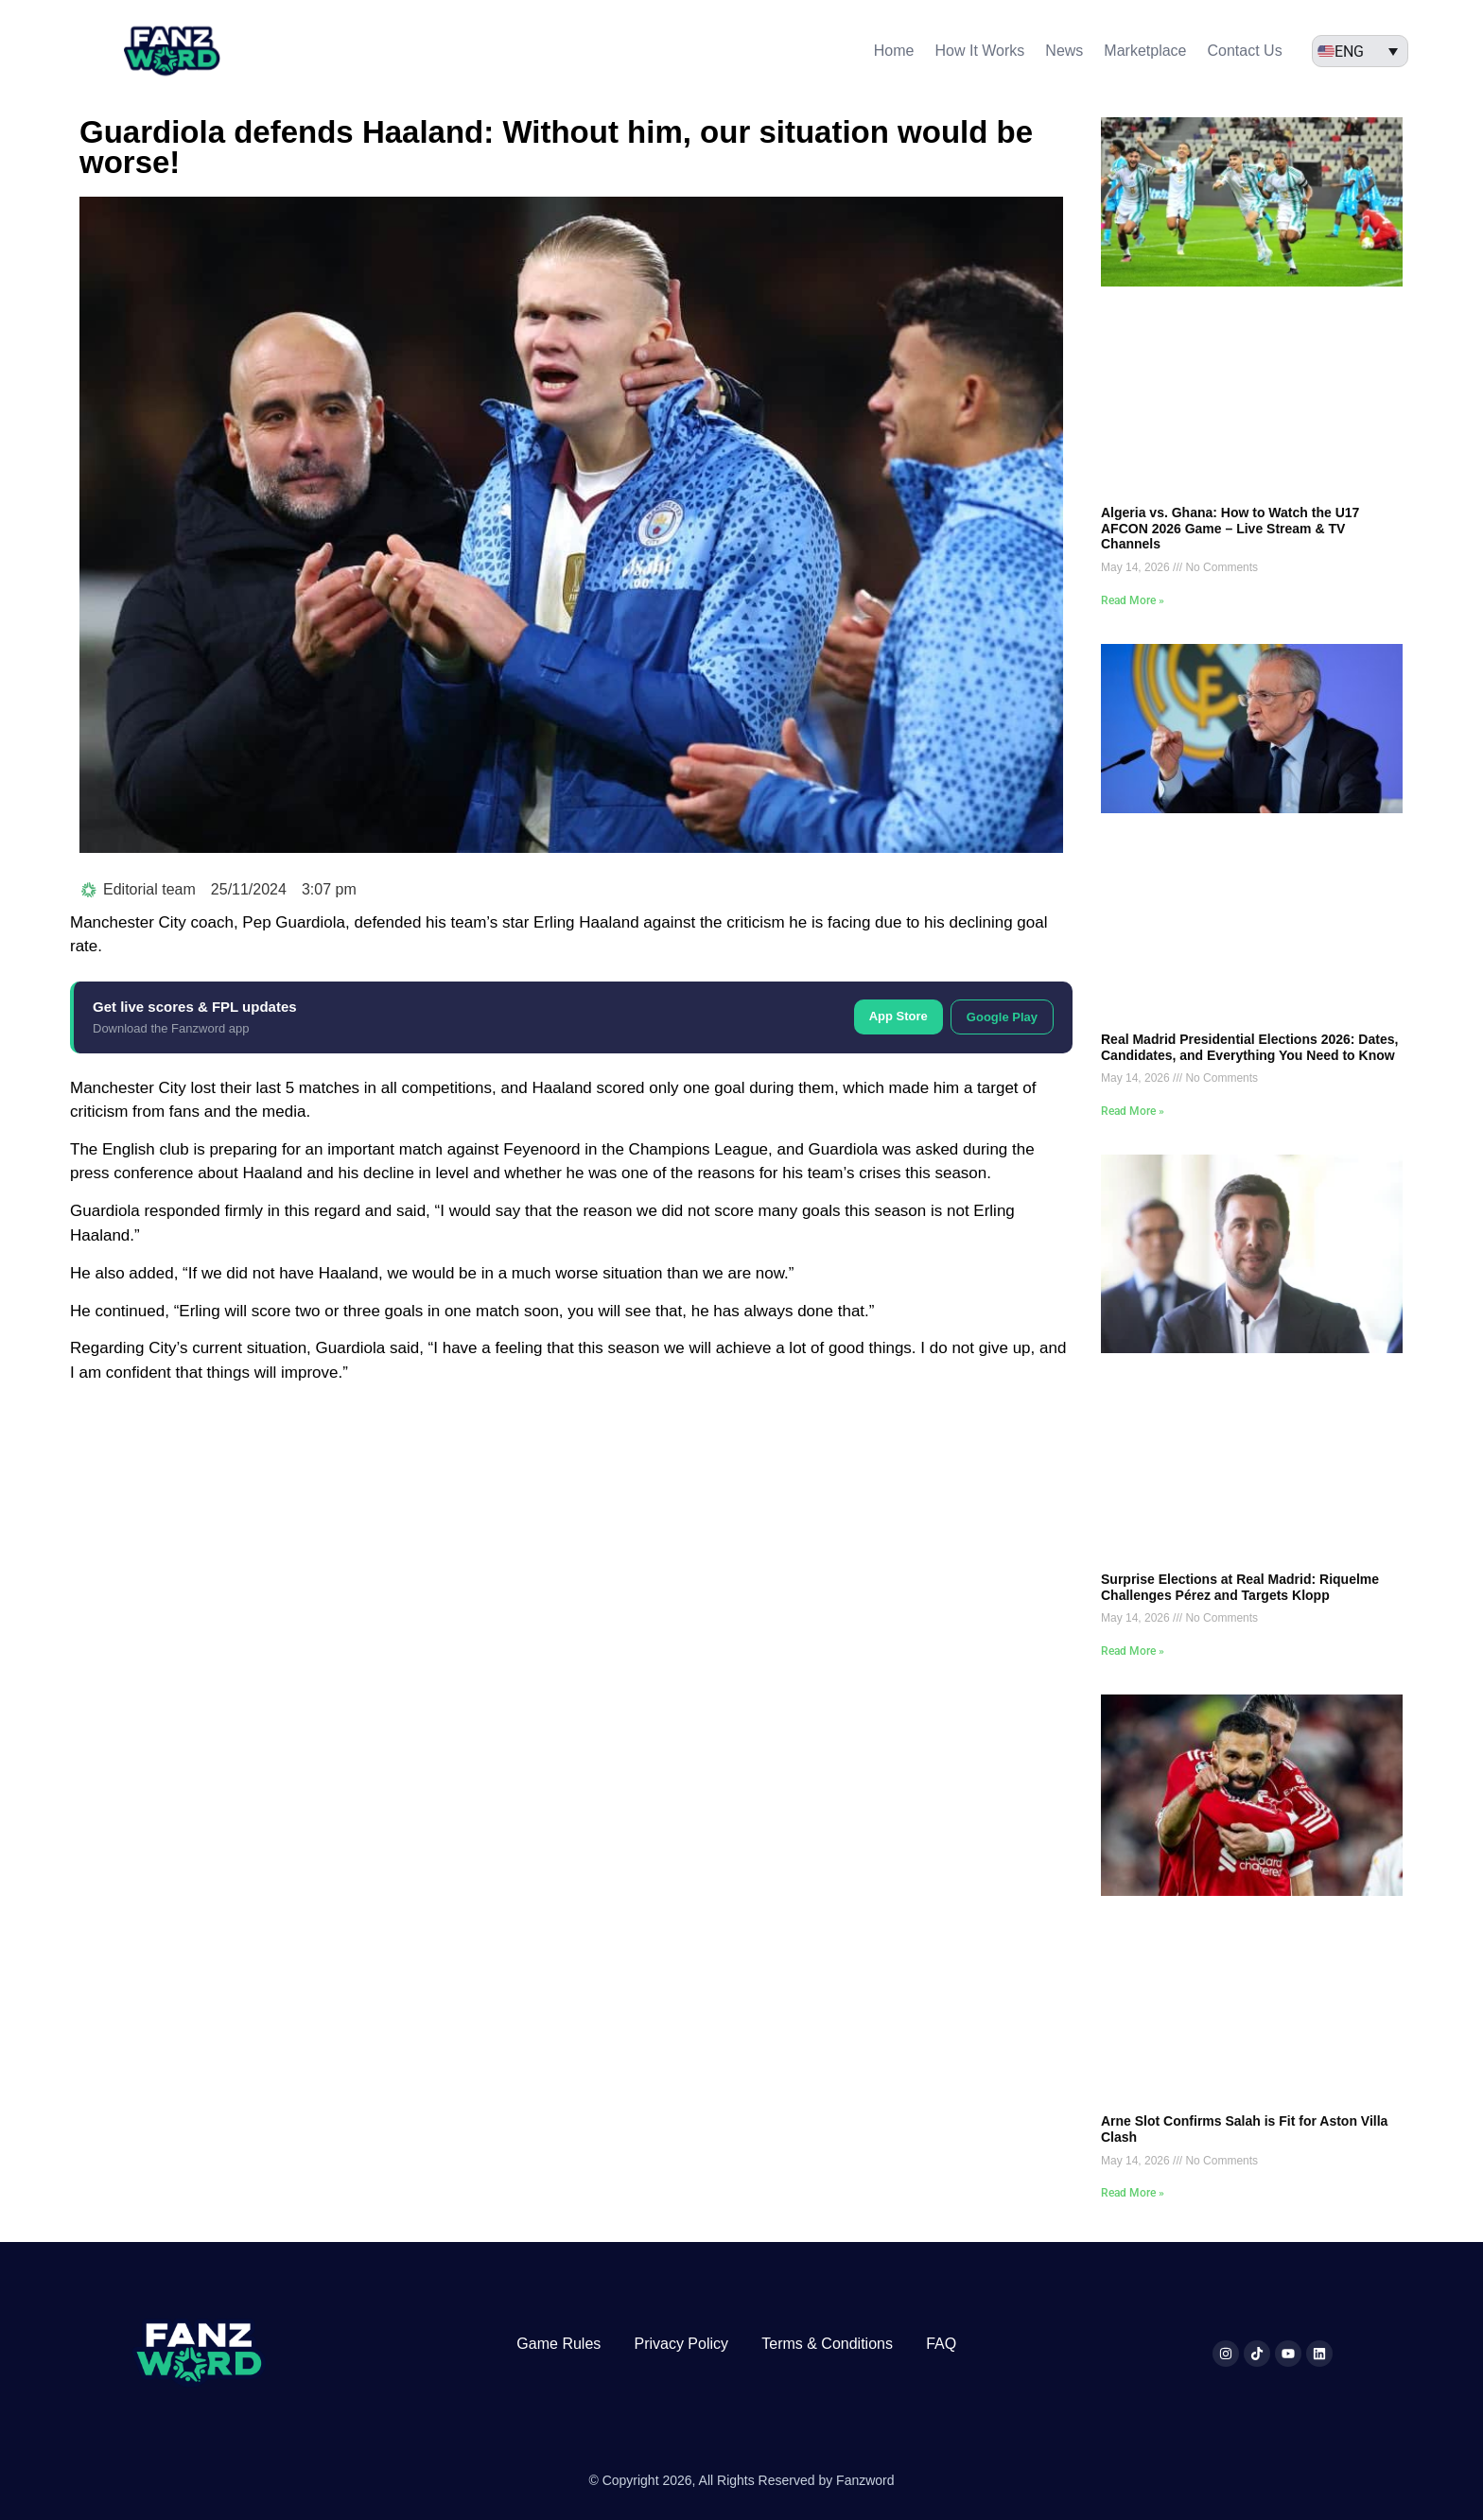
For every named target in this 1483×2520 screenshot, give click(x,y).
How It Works (980, 51)
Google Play (1002, 1017)
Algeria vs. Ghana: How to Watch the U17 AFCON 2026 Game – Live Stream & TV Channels (1230, 528)
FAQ (941, 2344)
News (1064, 51)
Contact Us (1245, 51)
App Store (898, 1016)
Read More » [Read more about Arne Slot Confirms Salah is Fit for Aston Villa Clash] (1132, 2192)
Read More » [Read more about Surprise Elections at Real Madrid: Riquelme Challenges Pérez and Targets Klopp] (1132, 1651)
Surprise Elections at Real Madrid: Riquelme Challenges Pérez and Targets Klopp (1240, 1587)
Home (894, 51)
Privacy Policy (681, 2344)
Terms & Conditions (827, 2344)
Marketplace (1145, 51)
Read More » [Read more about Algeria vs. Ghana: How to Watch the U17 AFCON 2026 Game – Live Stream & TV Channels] (1132, 600)
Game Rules (558, 2344)
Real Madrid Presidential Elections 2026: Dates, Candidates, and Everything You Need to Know (1249, 1047)
